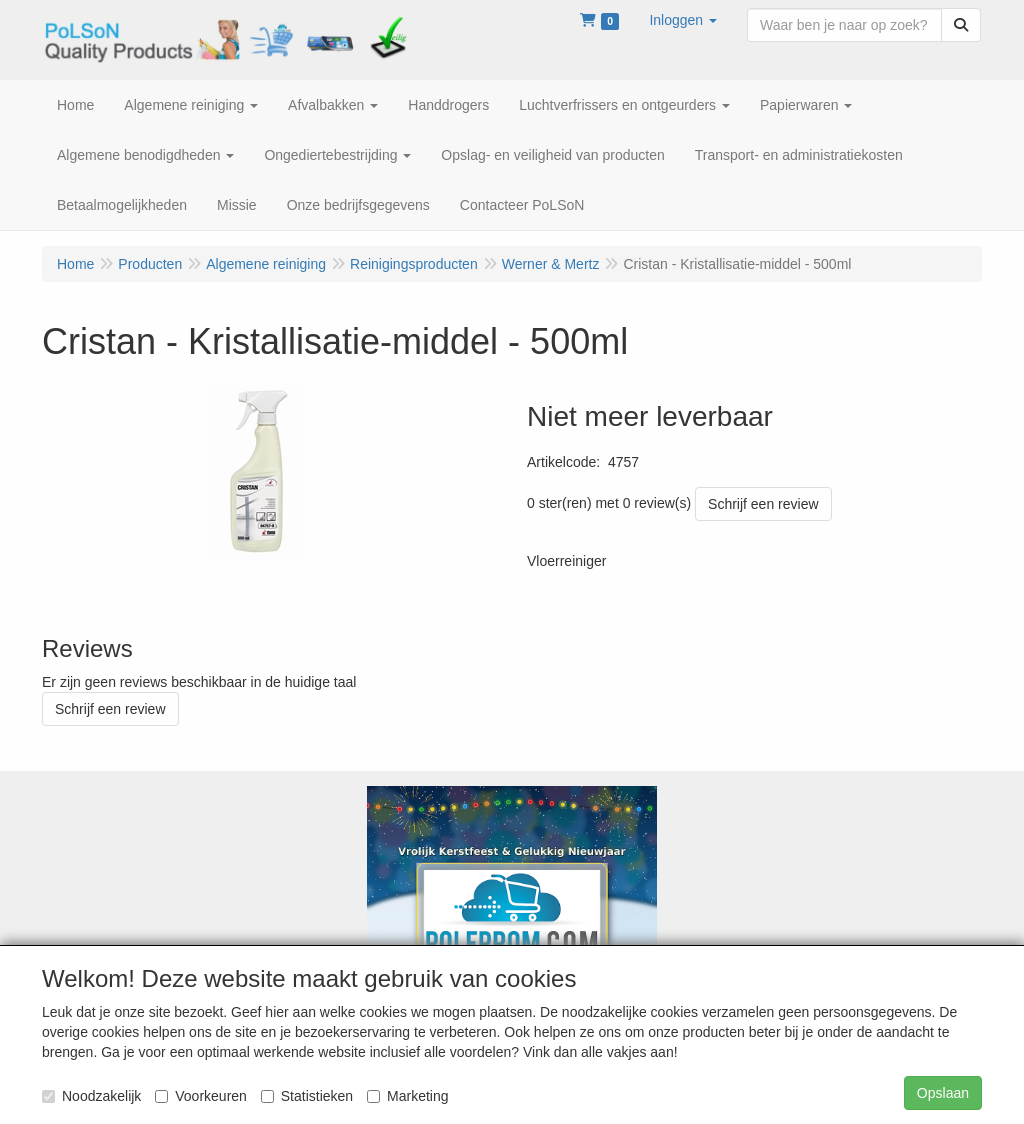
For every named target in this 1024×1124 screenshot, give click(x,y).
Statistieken (307, 1096)
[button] (683, 20)
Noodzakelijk (91, 1096)
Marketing (407, 1096)
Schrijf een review (763, 504)
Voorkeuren (201, 1096)
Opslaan (943, 1093)
